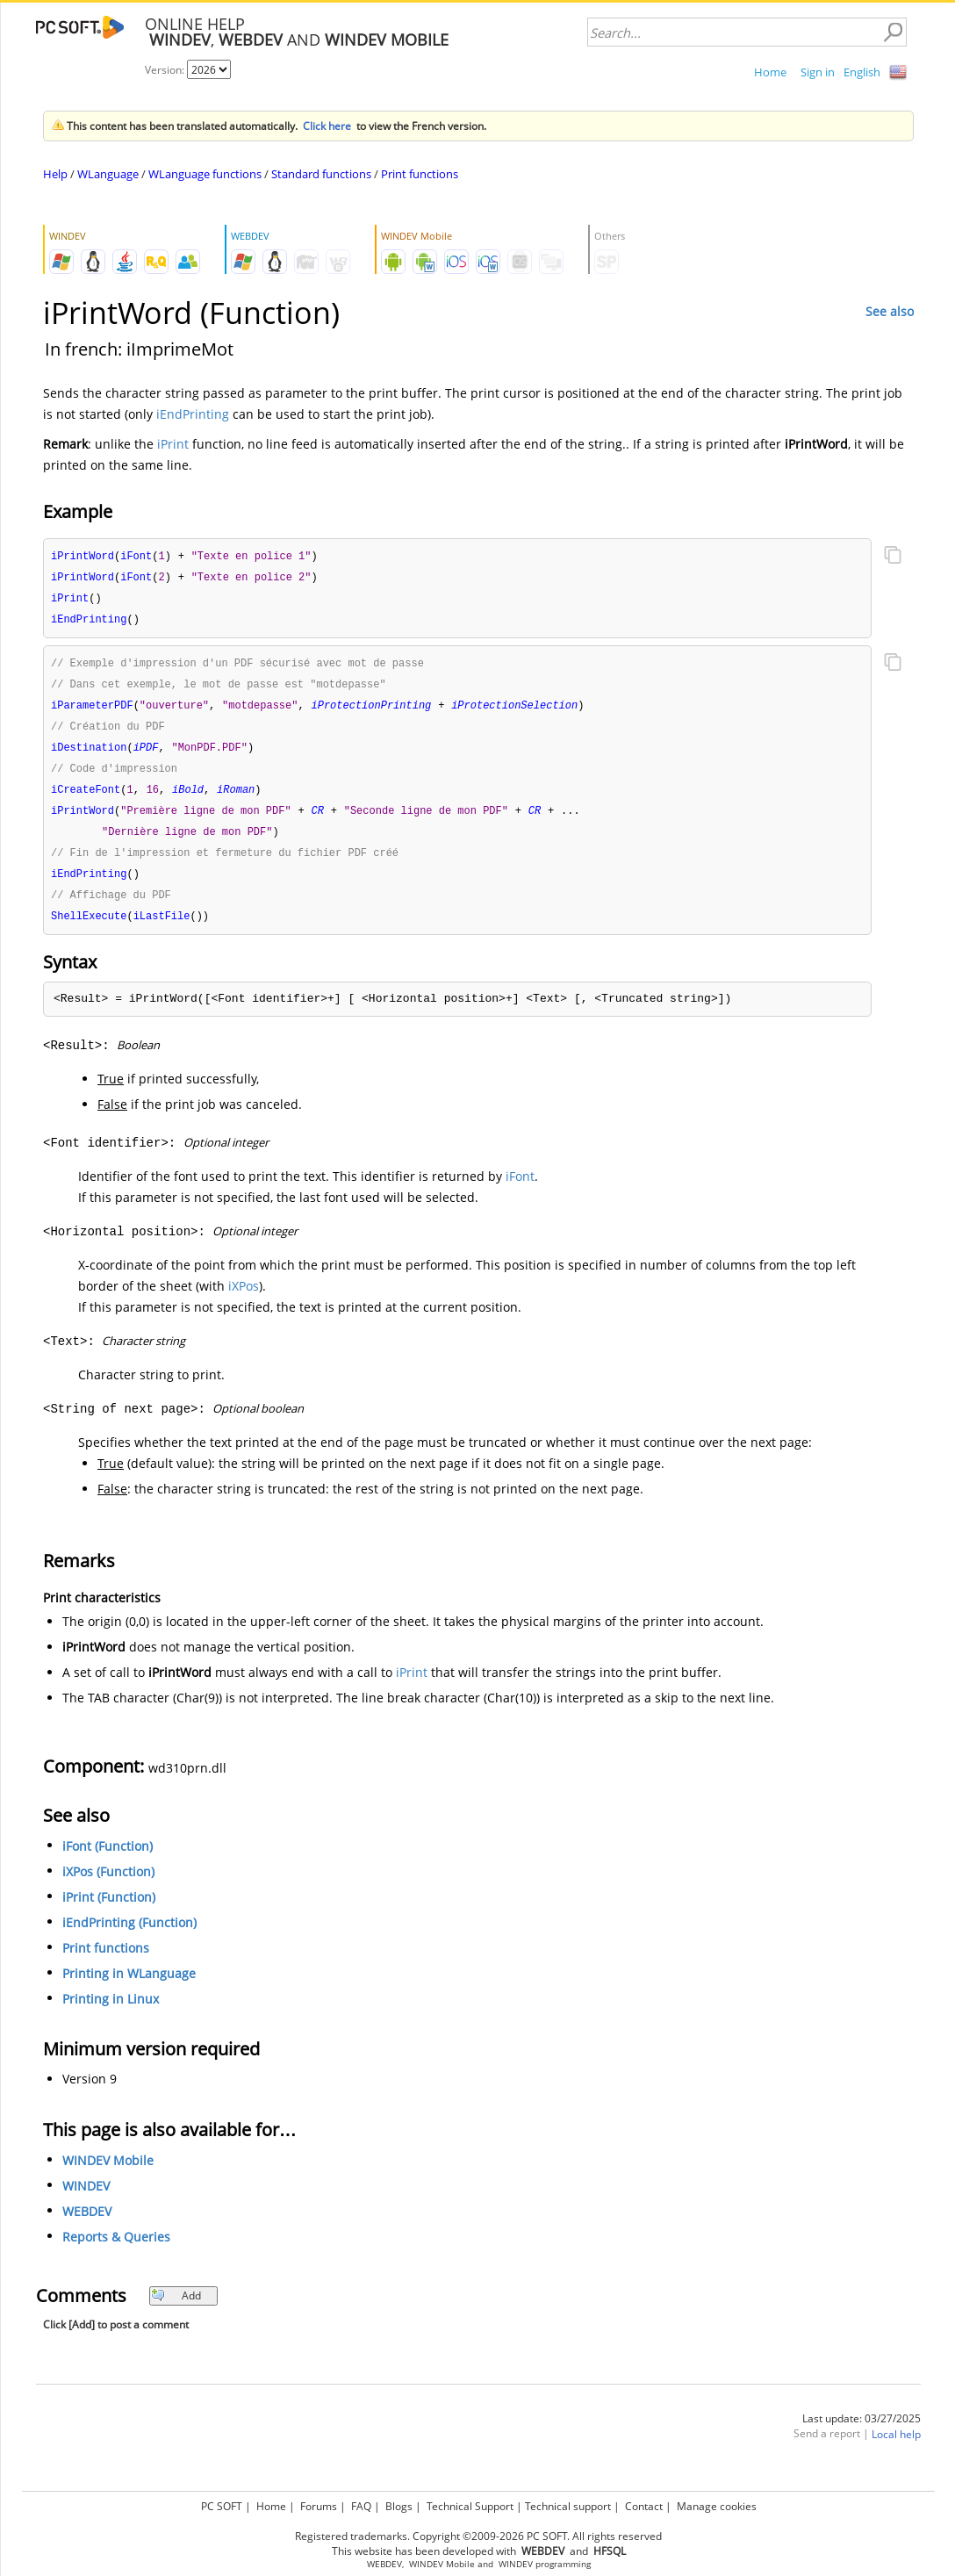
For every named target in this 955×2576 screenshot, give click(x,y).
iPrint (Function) (108, 1911)
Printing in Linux (110, 2013)
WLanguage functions (205, 174)
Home (770, 72)
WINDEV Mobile (108, 2175)
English (862, 72)
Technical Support (470, 2506)
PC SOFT (221, 2506)
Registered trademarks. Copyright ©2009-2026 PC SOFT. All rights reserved (478, 2536)
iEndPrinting (192, 414)
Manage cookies (717, 2506)
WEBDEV (86, 2226)
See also (889, 311)
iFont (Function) (107, 1861)
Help (55, 174)
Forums (318, 2506)
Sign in (818, 72)
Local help (896, 2449)
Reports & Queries (116, 2251)
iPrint (173, 443)
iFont (520, 1191)
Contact (644, 2506)
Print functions (419, 174)
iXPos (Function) (108, 1886)
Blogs (399, 2506)
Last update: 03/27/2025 (861, 2433)
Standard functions (321, 174)
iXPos (243, 1300)
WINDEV (86, 2200)
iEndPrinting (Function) (129, 1937)
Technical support (568, 2506)
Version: (166, 69)
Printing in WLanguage (129, 1988)
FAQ (361, 2506)
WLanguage (108, 174)
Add (176, 2310)
